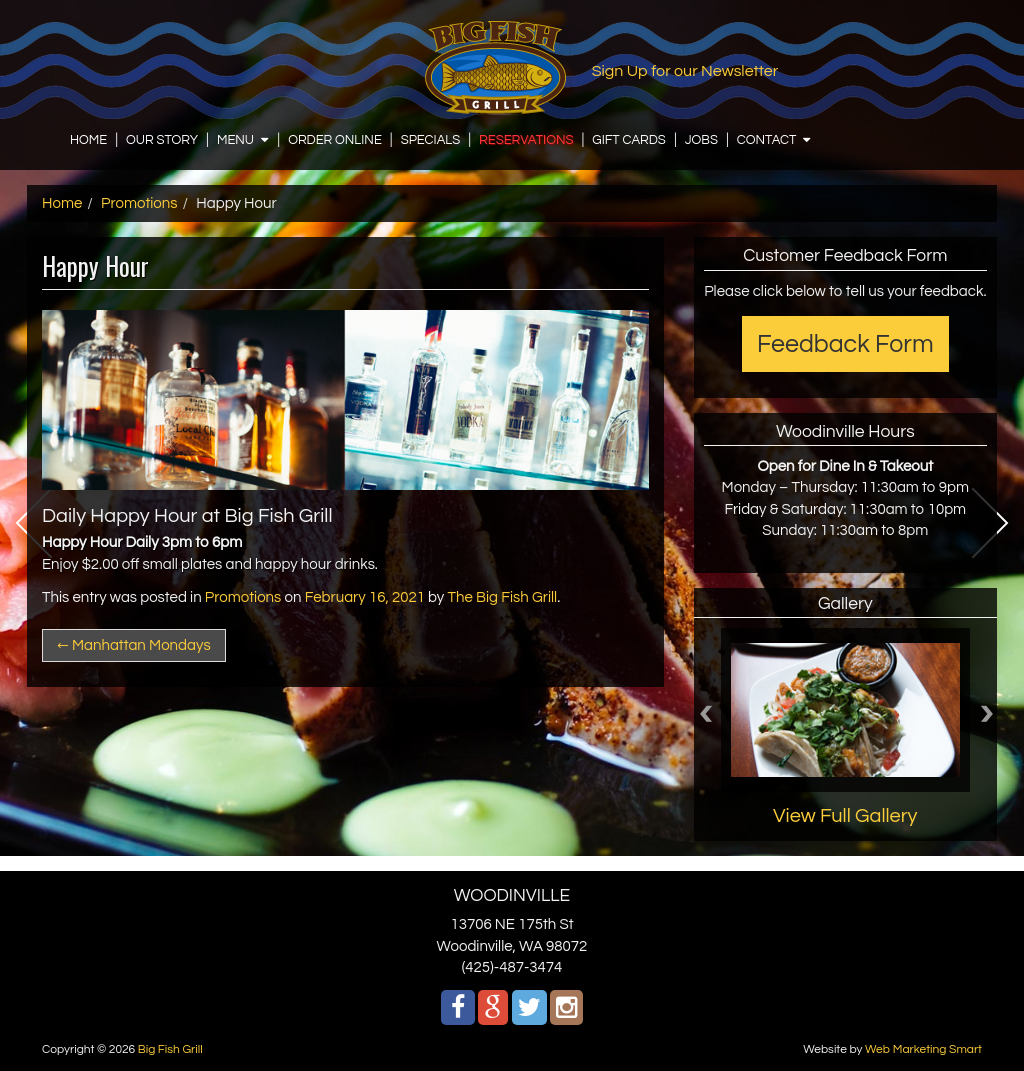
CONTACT (767, 140)
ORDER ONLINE (335, 140)
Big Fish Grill (170, 1049)
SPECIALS (431, 140)
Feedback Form (845, 344)
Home (62, 203)
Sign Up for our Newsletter (685, 71)
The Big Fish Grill (503, 597)
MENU (235, 140)
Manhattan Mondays (134, 645)
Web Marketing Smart (923, 1049)
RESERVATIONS (526, 140)
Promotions (139, 203)
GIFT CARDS (629, 140)
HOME (88, 140)
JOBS (701, 140)
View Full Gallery (845, 816)
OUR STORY (162, 140)
